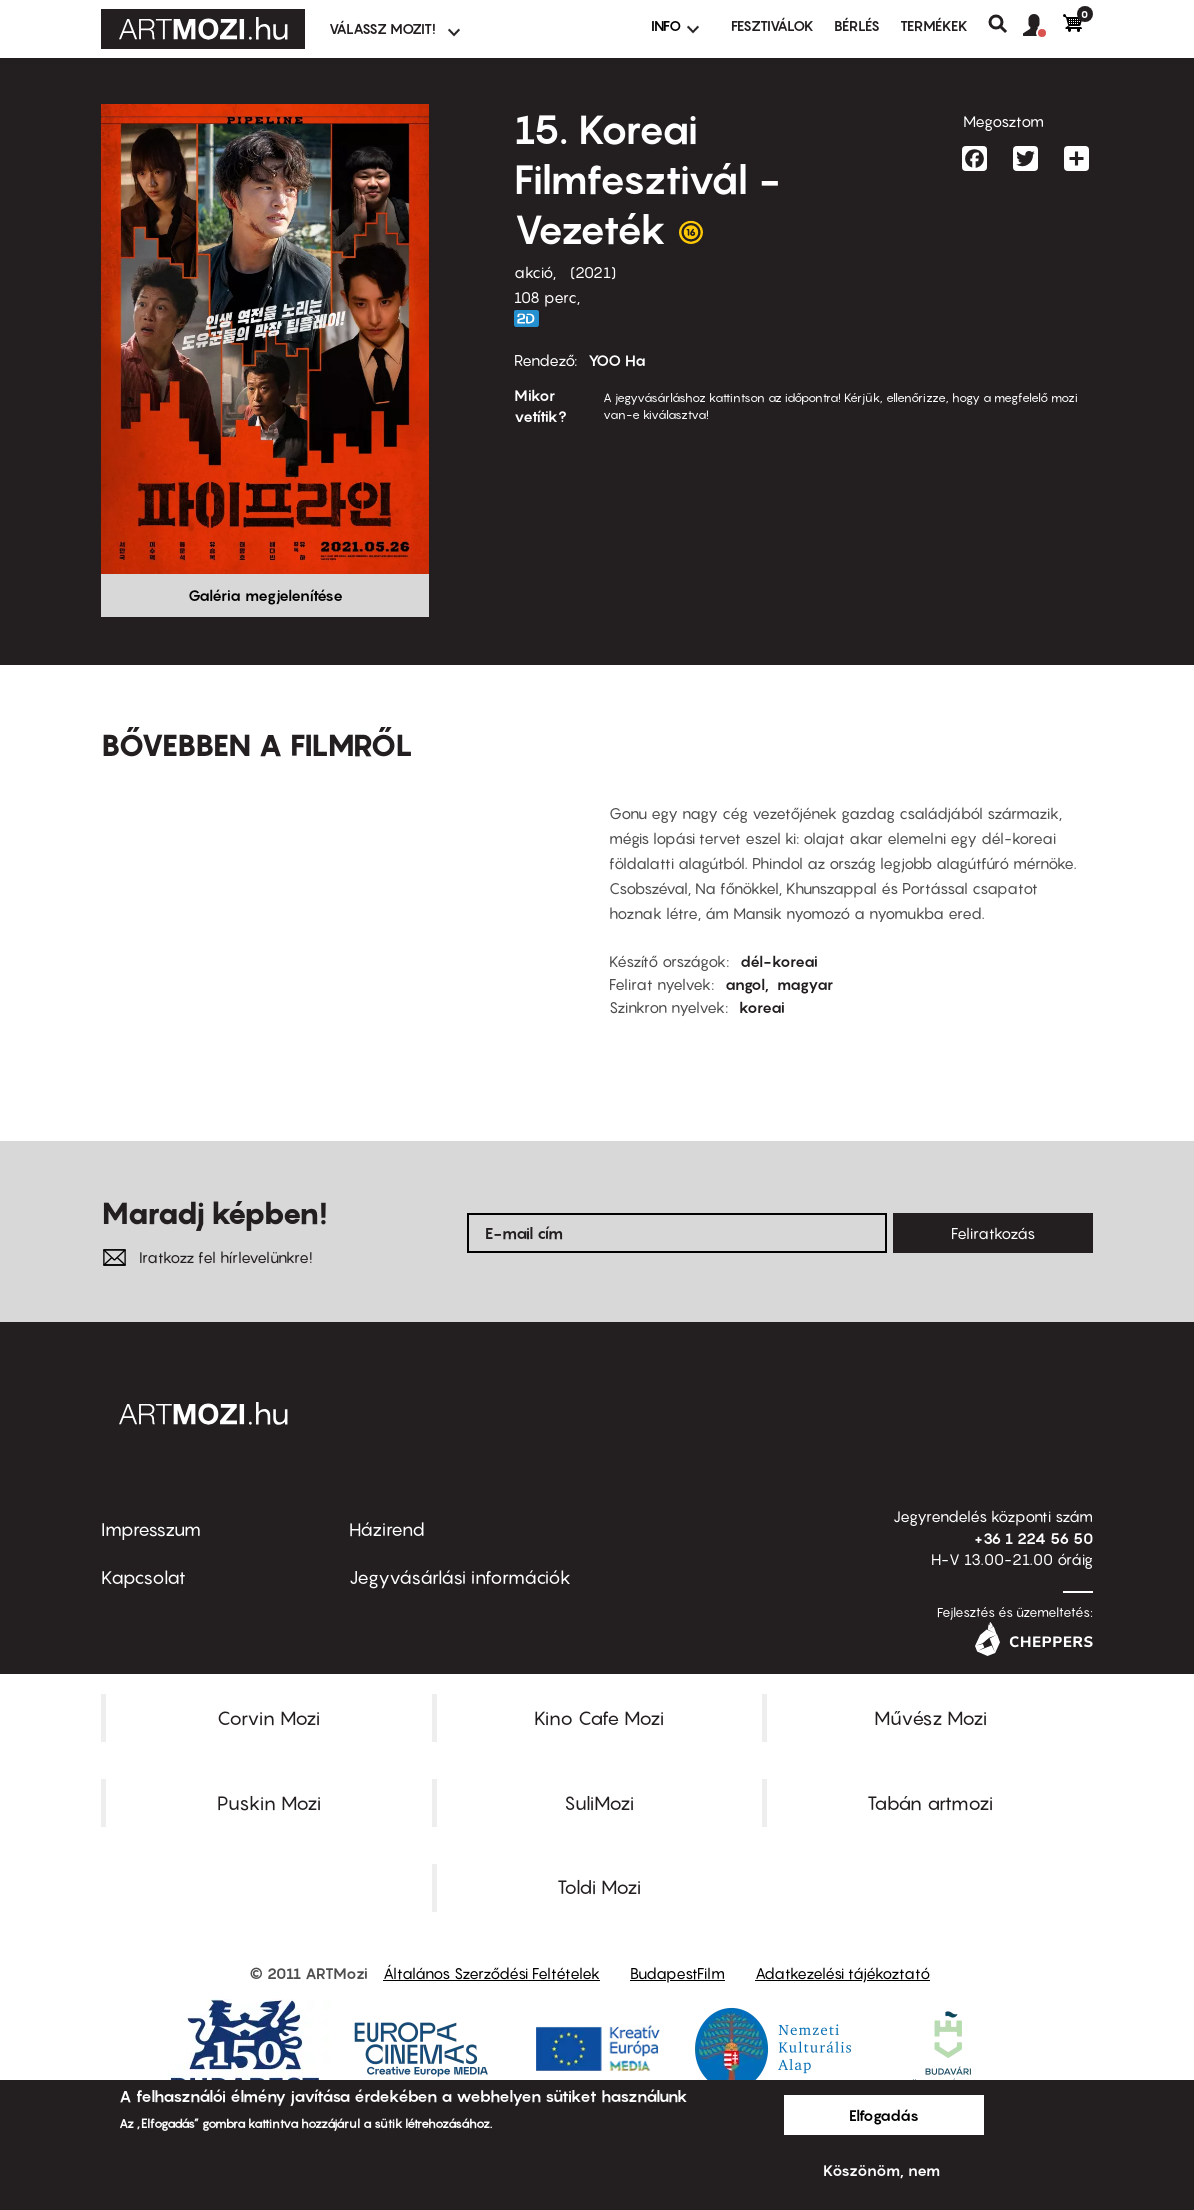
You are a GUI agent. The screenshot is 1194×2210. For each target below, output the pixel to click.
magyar (805, 984)
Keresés (1005, 24)
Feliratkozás (993, 1233)
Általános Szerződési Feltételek (491, 1973)
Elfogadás (884, 2115)
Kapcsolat (143, 1577)
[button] (1043, 26)
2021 (593, 272)
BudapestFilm (677, 1973)
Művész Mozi (930, 1718)
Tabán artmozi (930, 1803)
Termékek (934, 25)
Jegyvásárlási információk (460, 1577)
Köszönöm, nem (881, 2170)
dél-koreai (779, 961)
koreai (762, 1007)
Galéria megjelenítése (265, 595)
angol (745, 984)
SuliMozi (599, 1803)
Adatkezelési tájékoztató (842, 1973)
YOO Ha (617, 360)
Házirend (387, 1529)
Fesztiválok (772, 25)
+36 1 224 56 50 (1033, 1538)
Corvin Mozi (268, 1718)
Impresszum (151, 1529)
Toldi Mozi (599, 1887)
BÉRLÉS (857, 25)
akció (533, 272)
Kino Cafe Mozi (599, 1718)
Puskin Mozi (269, 1803)
